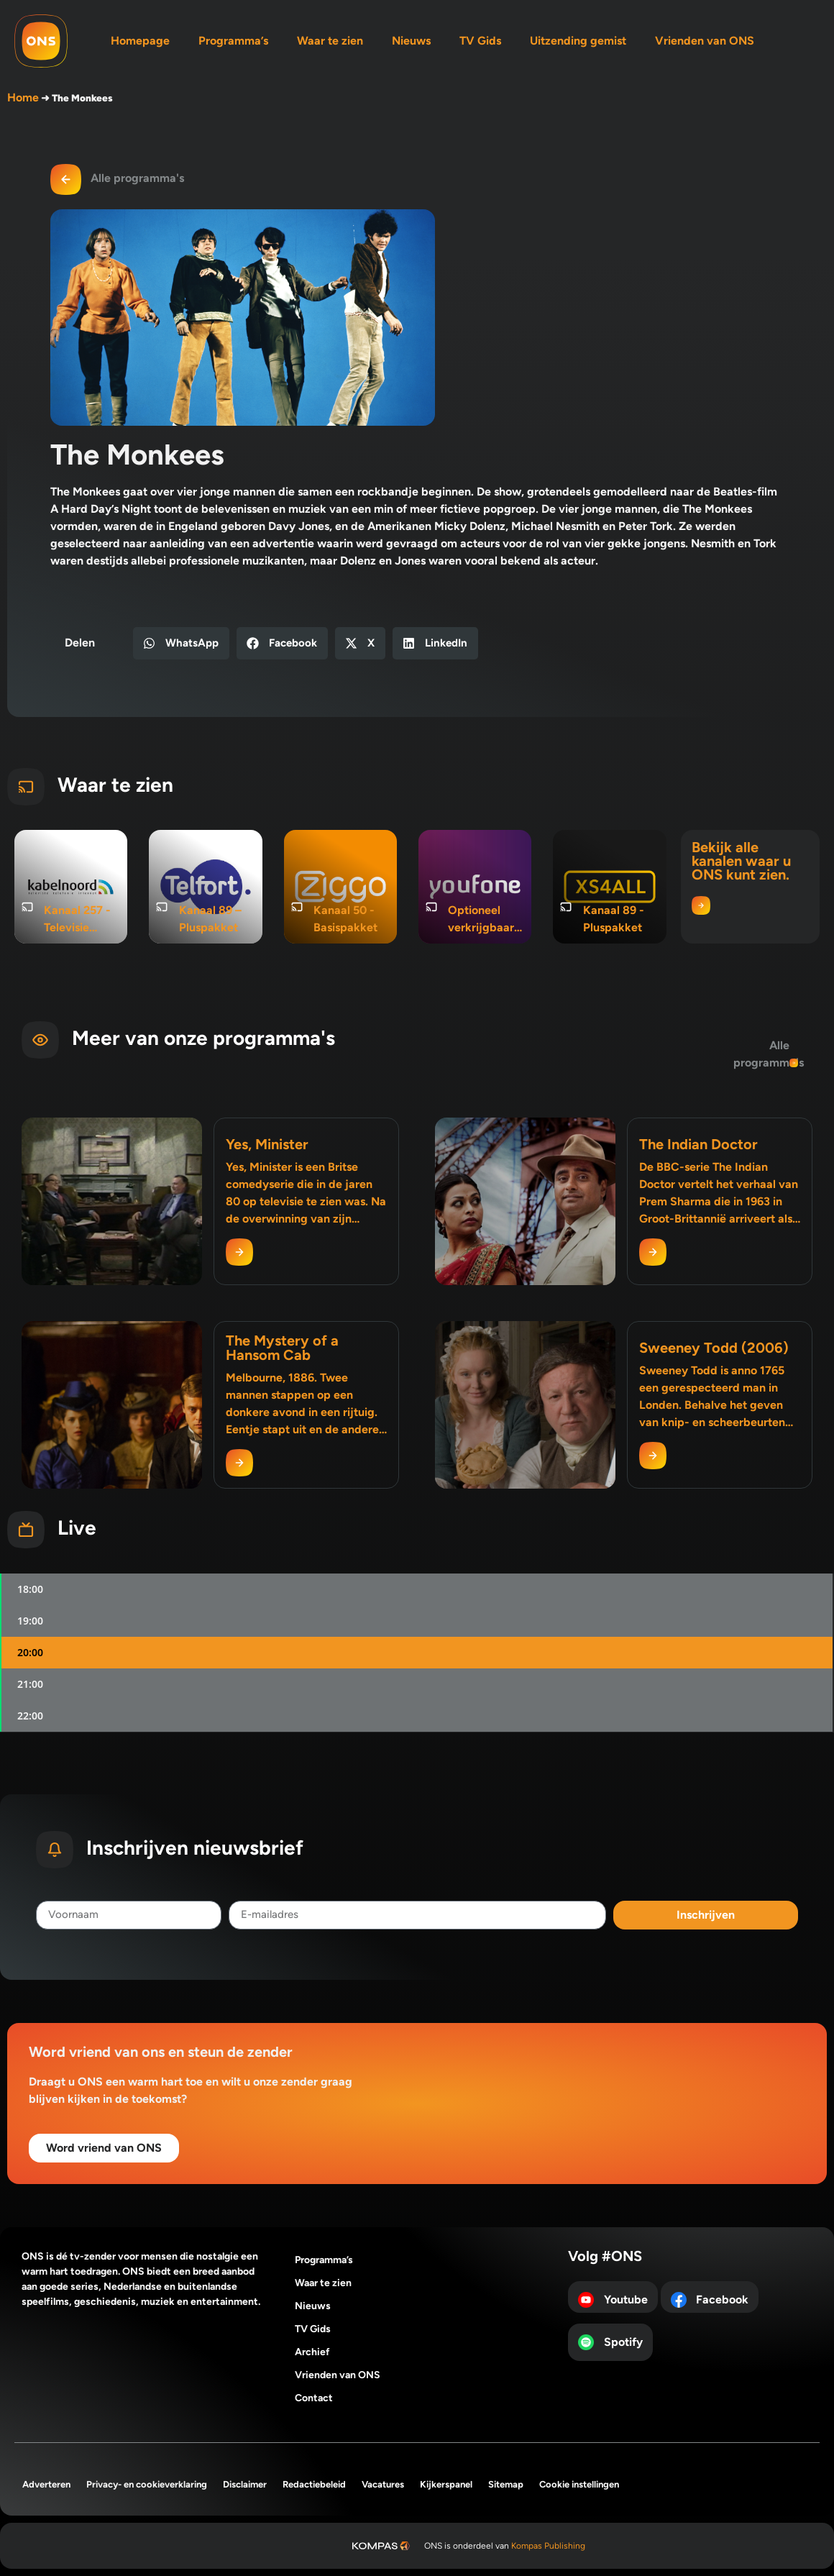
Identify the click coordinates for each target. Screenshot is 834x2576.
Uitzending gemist (578, 40)
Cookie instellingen (579, 2484)
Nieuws (411, 40)
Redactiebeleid (314, 2484)
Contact (314, 2398)
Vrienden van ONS (704, 40)
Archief (312, 2352)
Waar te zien (330, 40)
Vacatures (383, 2484)
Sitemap (505, 2484)
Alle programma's (137, 178)
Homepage (140, 40)
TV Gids (480, 40)
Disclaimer (245, 2484)
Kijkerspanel (446, 2484)
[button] (181, 643)
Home (23, 97)
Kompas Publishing (548, 2546)
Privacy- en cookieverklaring (146, 2484)
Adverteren (46, 2484)
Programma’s (233, 40)
